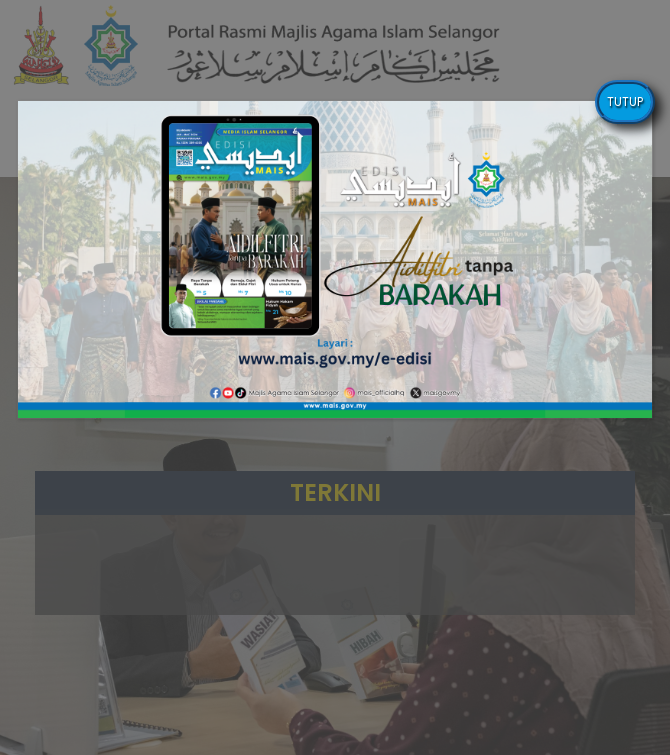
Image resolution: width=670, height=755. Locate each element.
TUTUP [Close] (625, 101)
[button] (335, 259)
